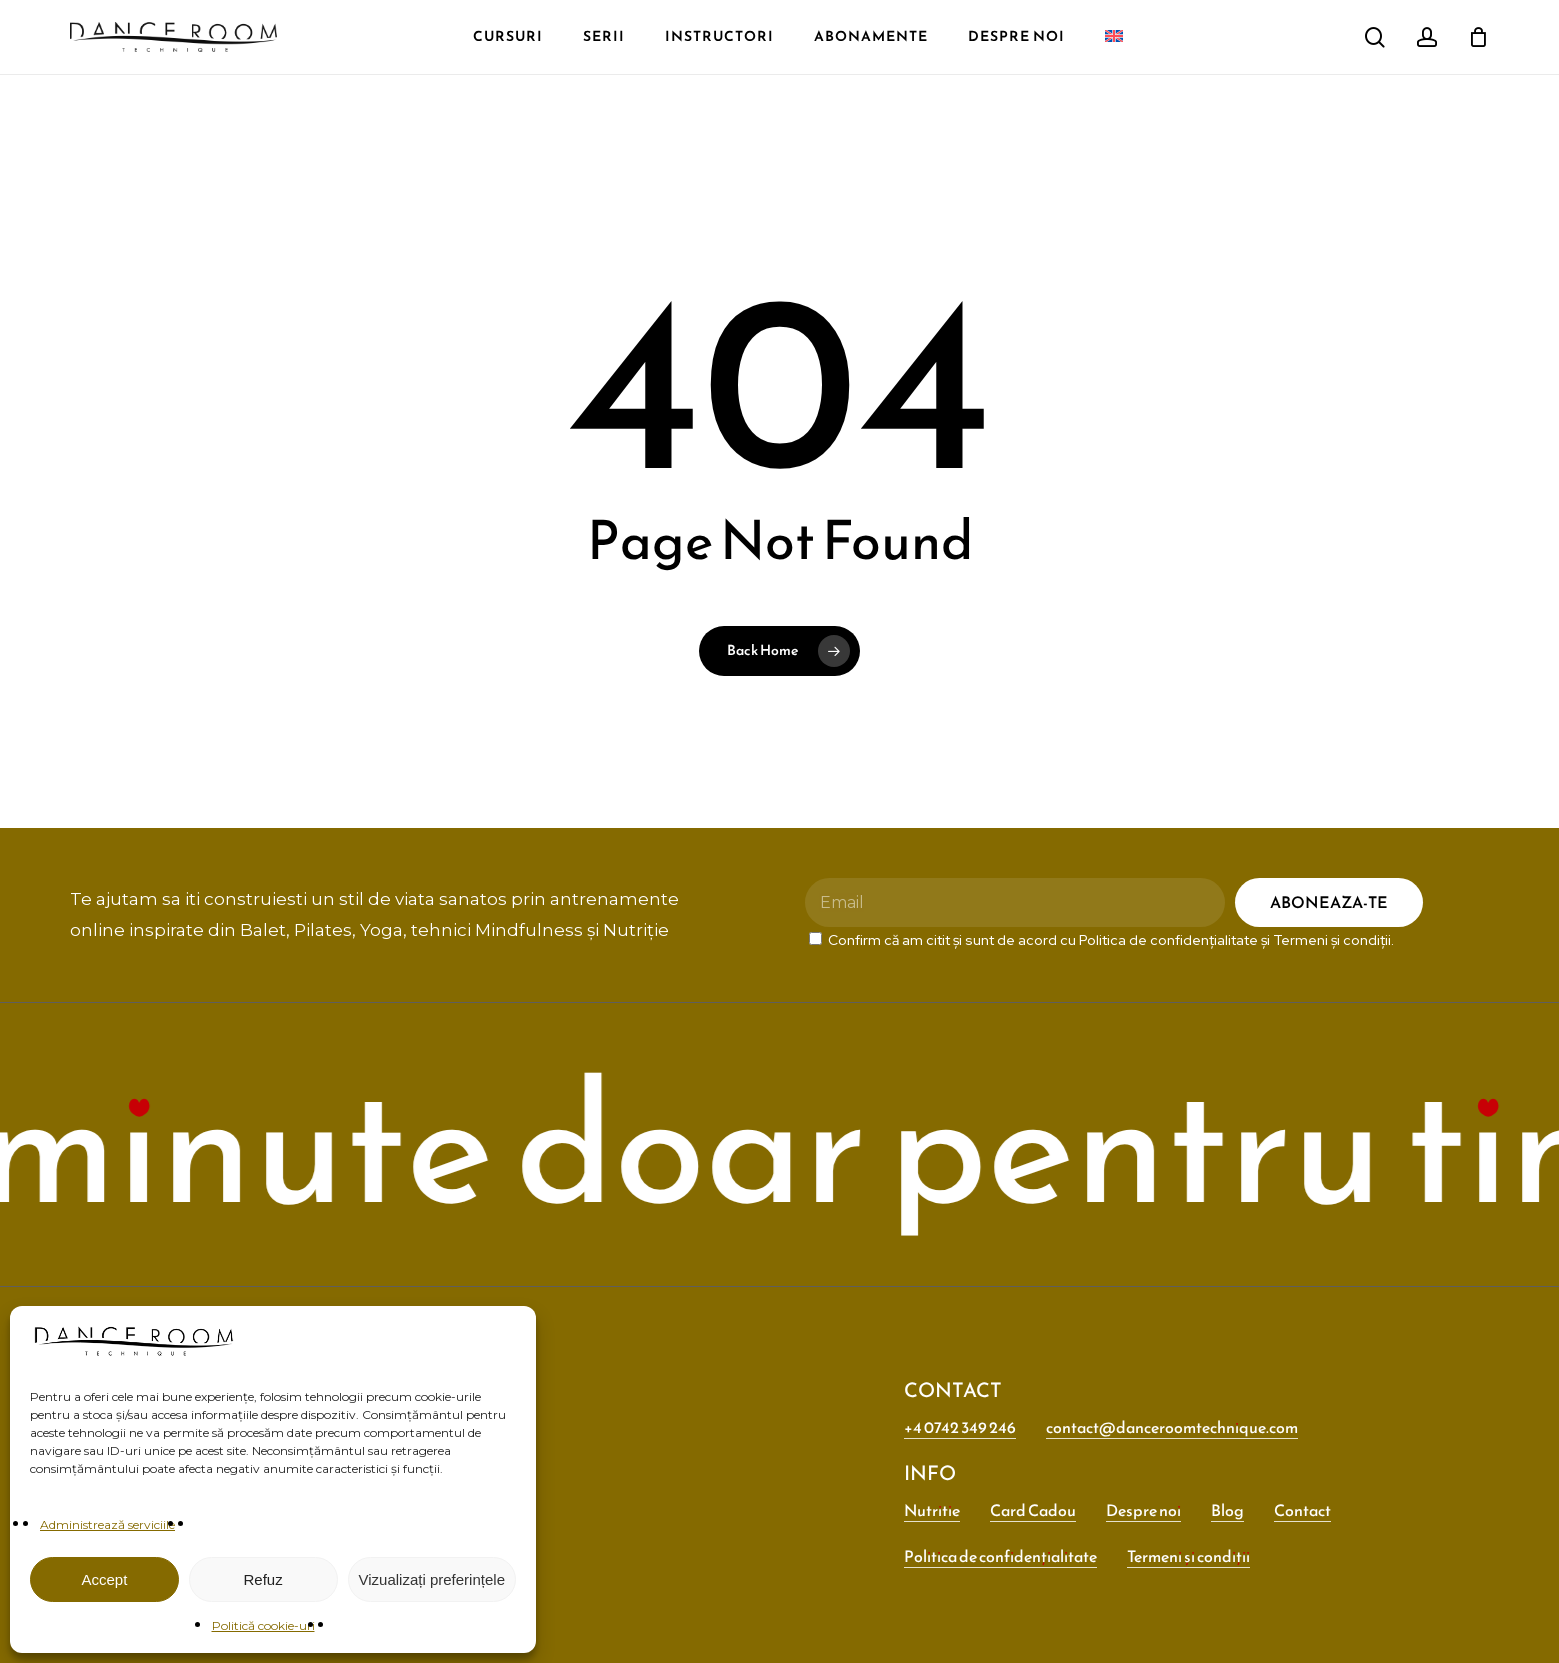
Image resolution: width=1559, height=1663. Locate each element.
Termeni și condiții (1332, 940)
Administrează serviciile (107, 1524)
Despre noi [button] (1143, 1510)
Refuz (263, 1579)
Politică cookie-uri (263, 1625)
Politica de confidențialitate (1168, 940)
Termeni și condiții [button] (1188, 1556)
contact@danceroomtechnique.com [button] (1172, 1427)
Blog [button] (1227, 1510)
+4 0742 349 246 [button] (960, 1427)
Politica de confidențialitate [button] (1000, 1556)
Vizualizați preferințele (432, 1579)
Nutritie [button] (932, 1510)
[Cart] (1478, 37)
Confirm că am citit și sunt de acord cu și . (1101, 940)
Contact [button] (1302, 1510)
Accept (104, 1579)
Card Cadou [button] (1033, 1510)
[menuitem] (295, 20)
